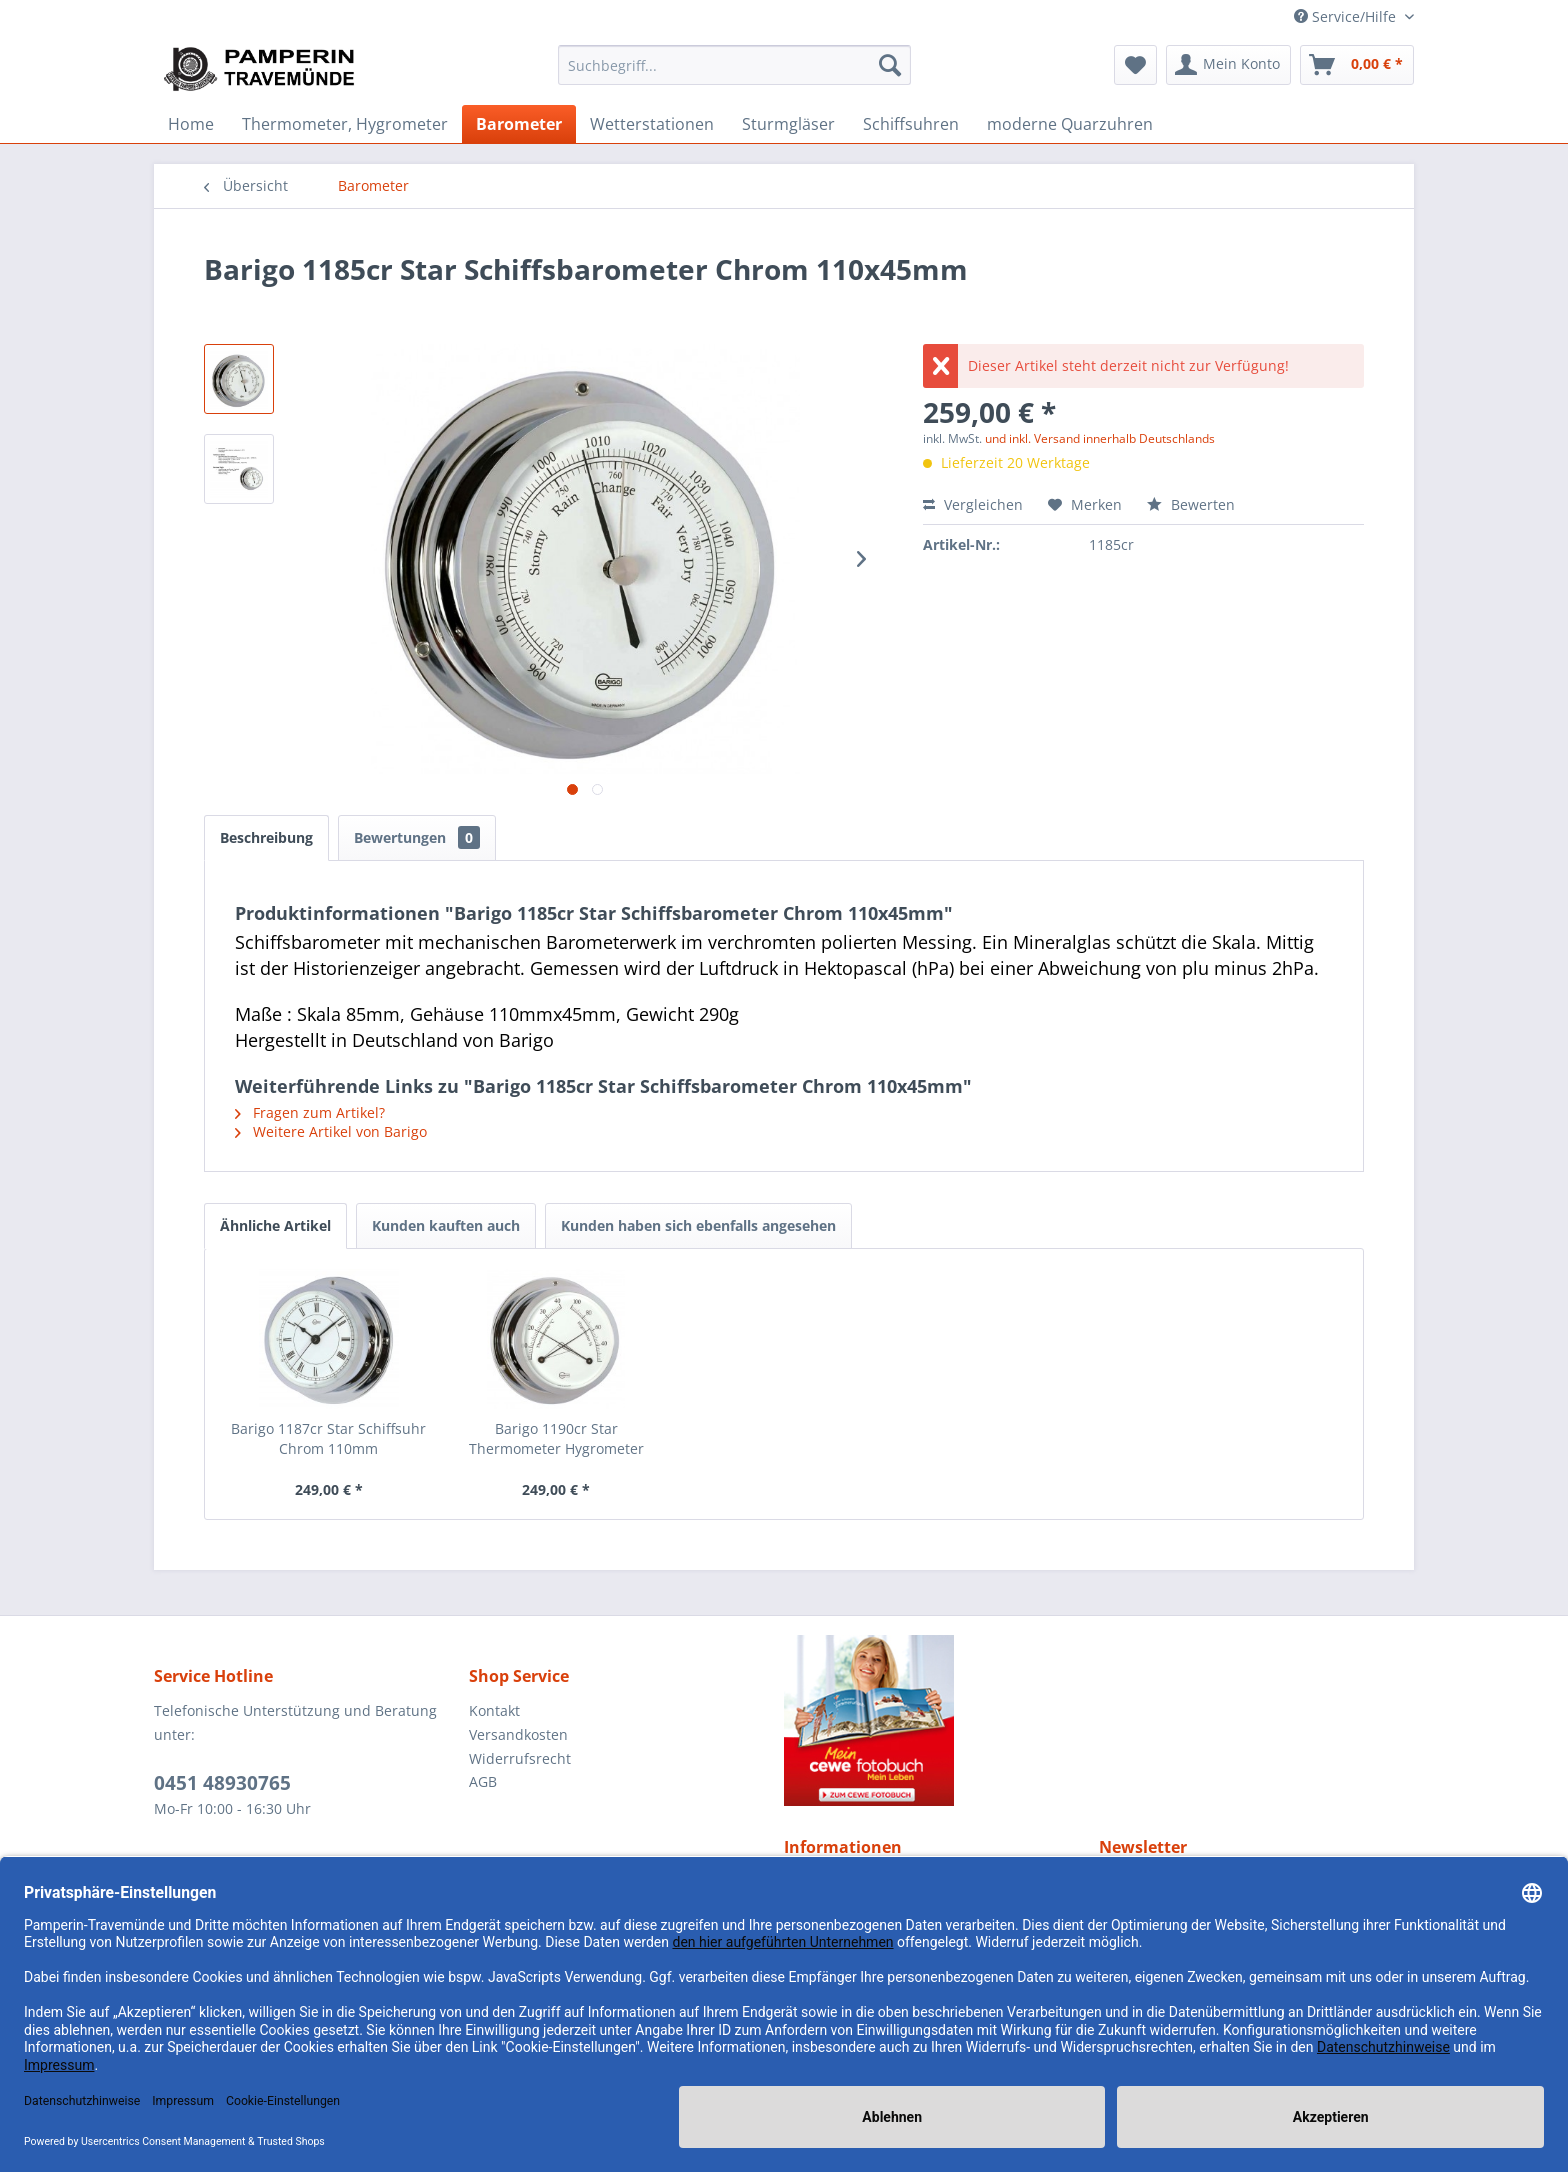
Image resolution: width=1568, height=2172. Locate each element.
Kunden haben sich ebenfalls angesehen (698, 1225)
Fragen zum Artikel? (310, 1112)
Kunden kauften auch (446, 1225)
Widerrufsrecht (520, 1758)
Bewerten (1191, 504)
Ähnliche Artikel (275, 1225)
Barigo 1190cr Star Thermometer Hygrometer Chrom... (556, 1439)
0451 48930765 (222, 1783)
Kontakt (494, 1710)
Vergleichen (973, 504)
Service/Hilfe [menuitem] (1347, 16)
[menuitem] (734, 65)
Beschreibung (266, 837)
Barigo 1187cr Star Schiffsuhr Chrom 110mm (328, 1438)
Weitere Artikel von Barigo (331, 1131)
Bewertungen (417, 837)
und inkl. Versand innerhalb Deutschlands (1100, 438)
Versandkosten (518, 1734)
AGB (483, 1781)
